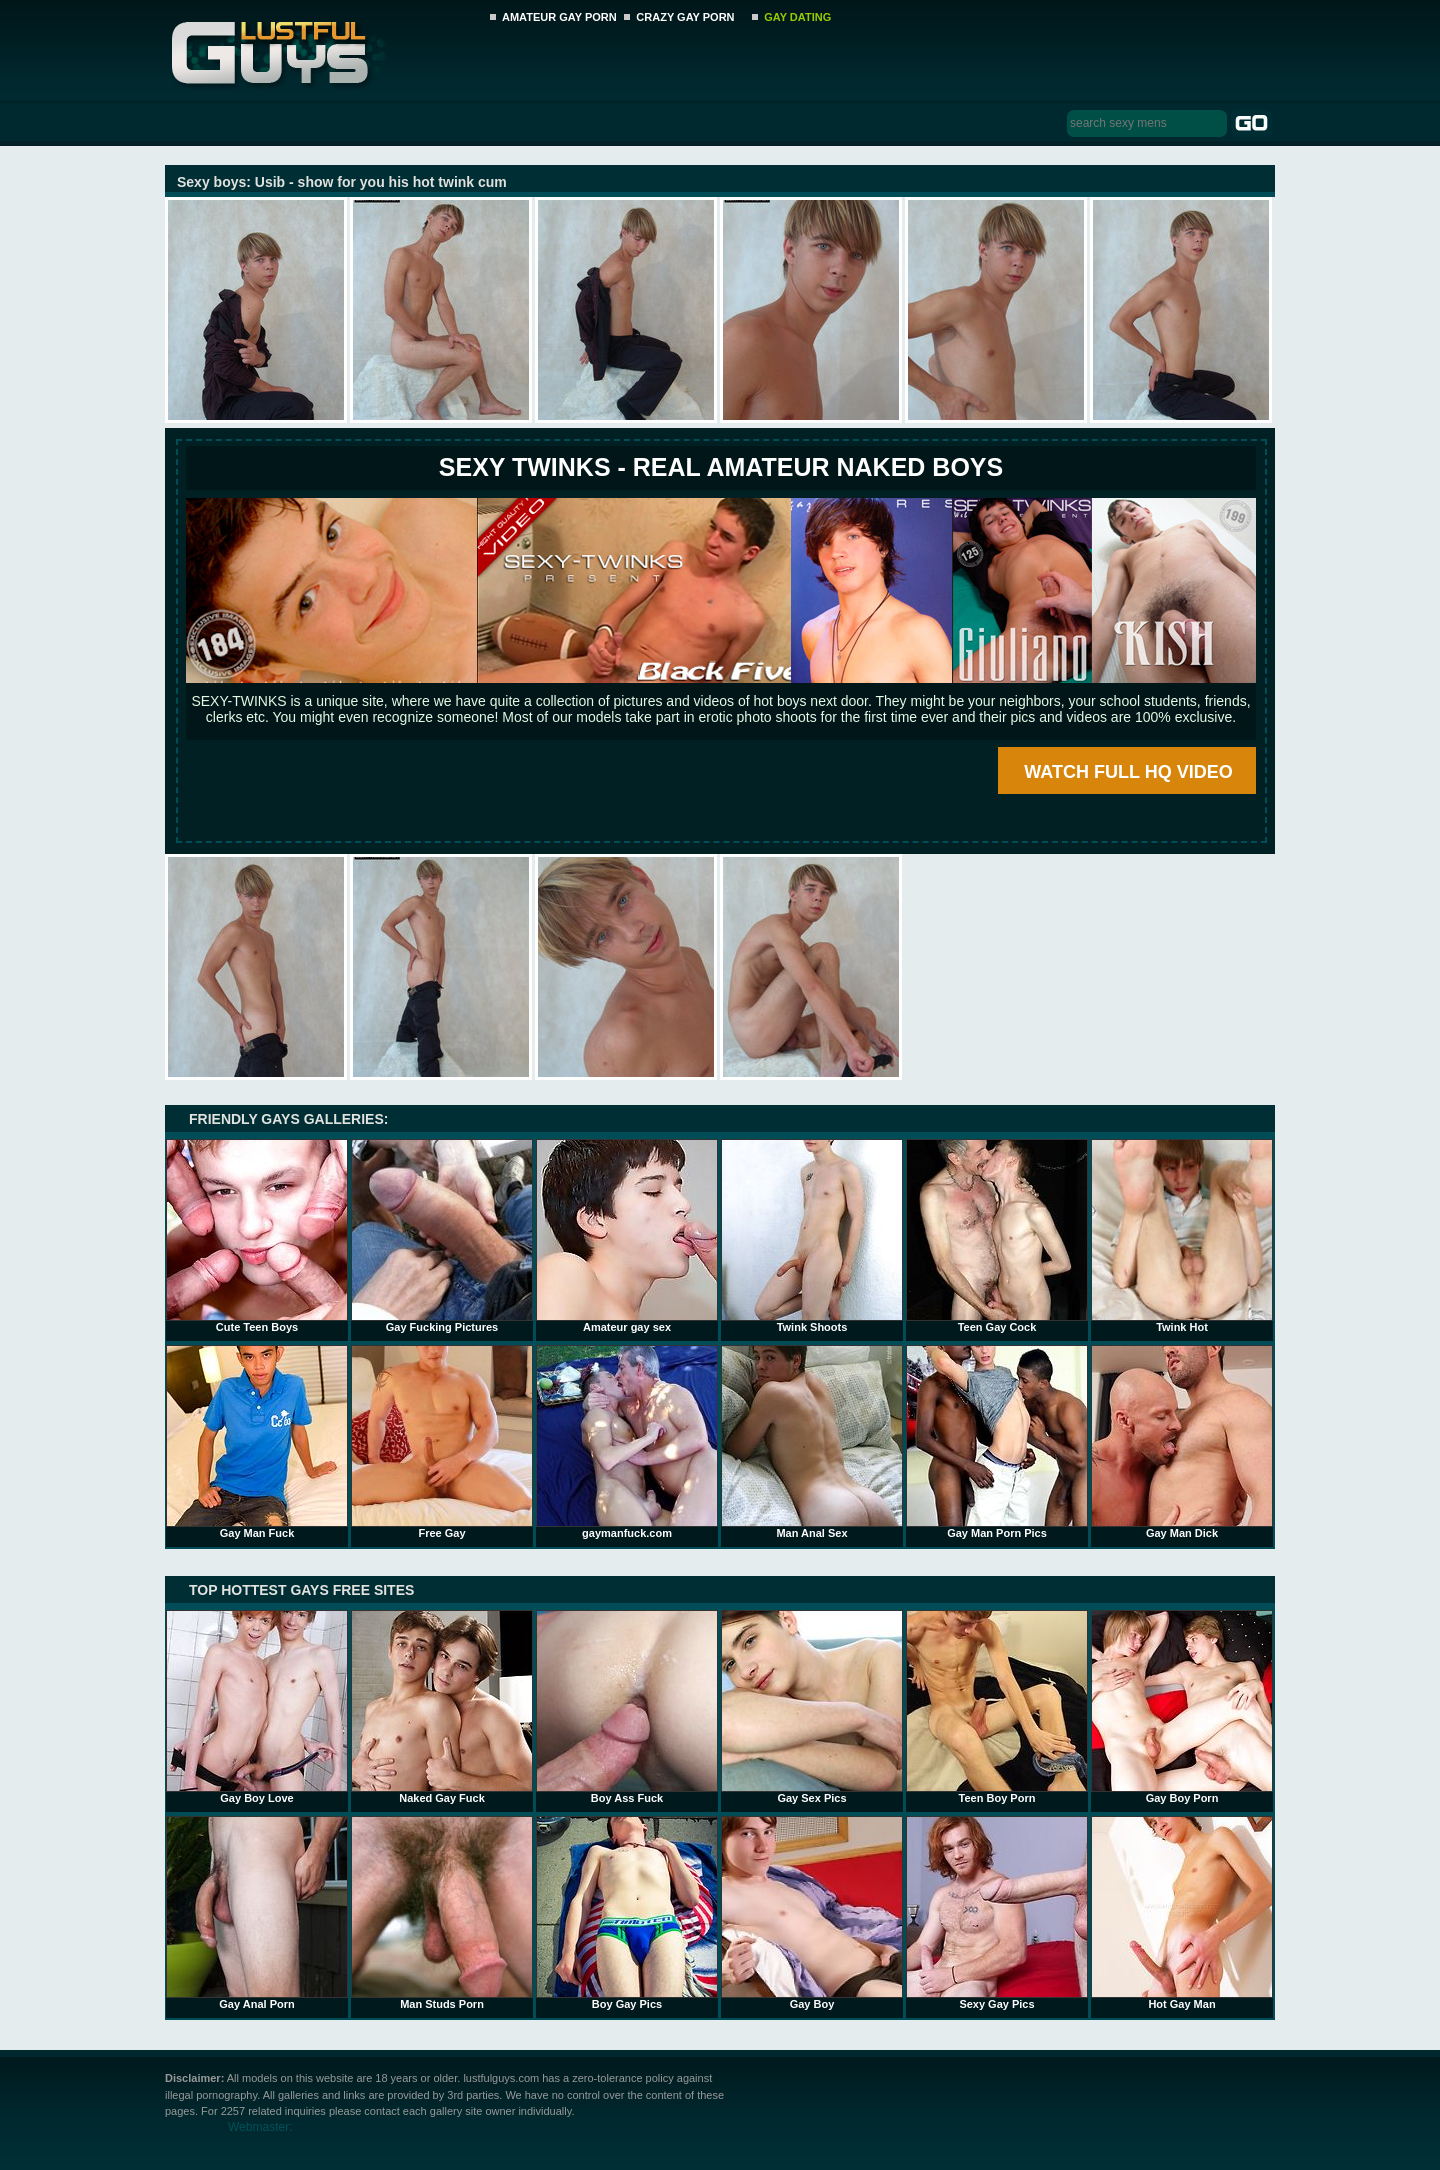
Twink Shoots (812, 1236)
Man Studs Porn (442, 1913)
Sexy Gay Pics (997, 1913)
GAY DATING (797, 17)
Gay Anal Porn (257, 1913)
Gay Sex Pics (812, 1707)
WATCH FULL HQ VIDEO (1128, 772)
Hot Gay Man (1182, 1913)
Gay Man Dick (1182, 1442)
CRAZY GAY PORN (685, 17)
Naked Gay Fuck (442, 1707)
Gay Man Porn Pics (997, 1442)
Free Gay (442, 1442)
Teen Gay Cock (997, 1236)
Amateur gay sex (627, 1236)
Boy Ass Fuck (627, 1707)
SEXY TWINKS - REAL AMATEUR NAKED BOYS (721, 467)
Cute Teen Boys (257, 1236)
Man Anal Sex (812, 1442)
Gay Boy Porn (1182, 1707)
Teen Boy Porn (997, 1707)
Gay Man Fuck (257, 1442)
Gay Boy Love (257, 1707)
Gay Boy (812, 1913)
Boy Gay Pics (627, 1913)
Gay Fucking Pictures (442, 1236)
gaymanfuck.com (627, 1442)
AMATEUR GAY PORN (559, 17)
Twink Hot (1182, 1236)
